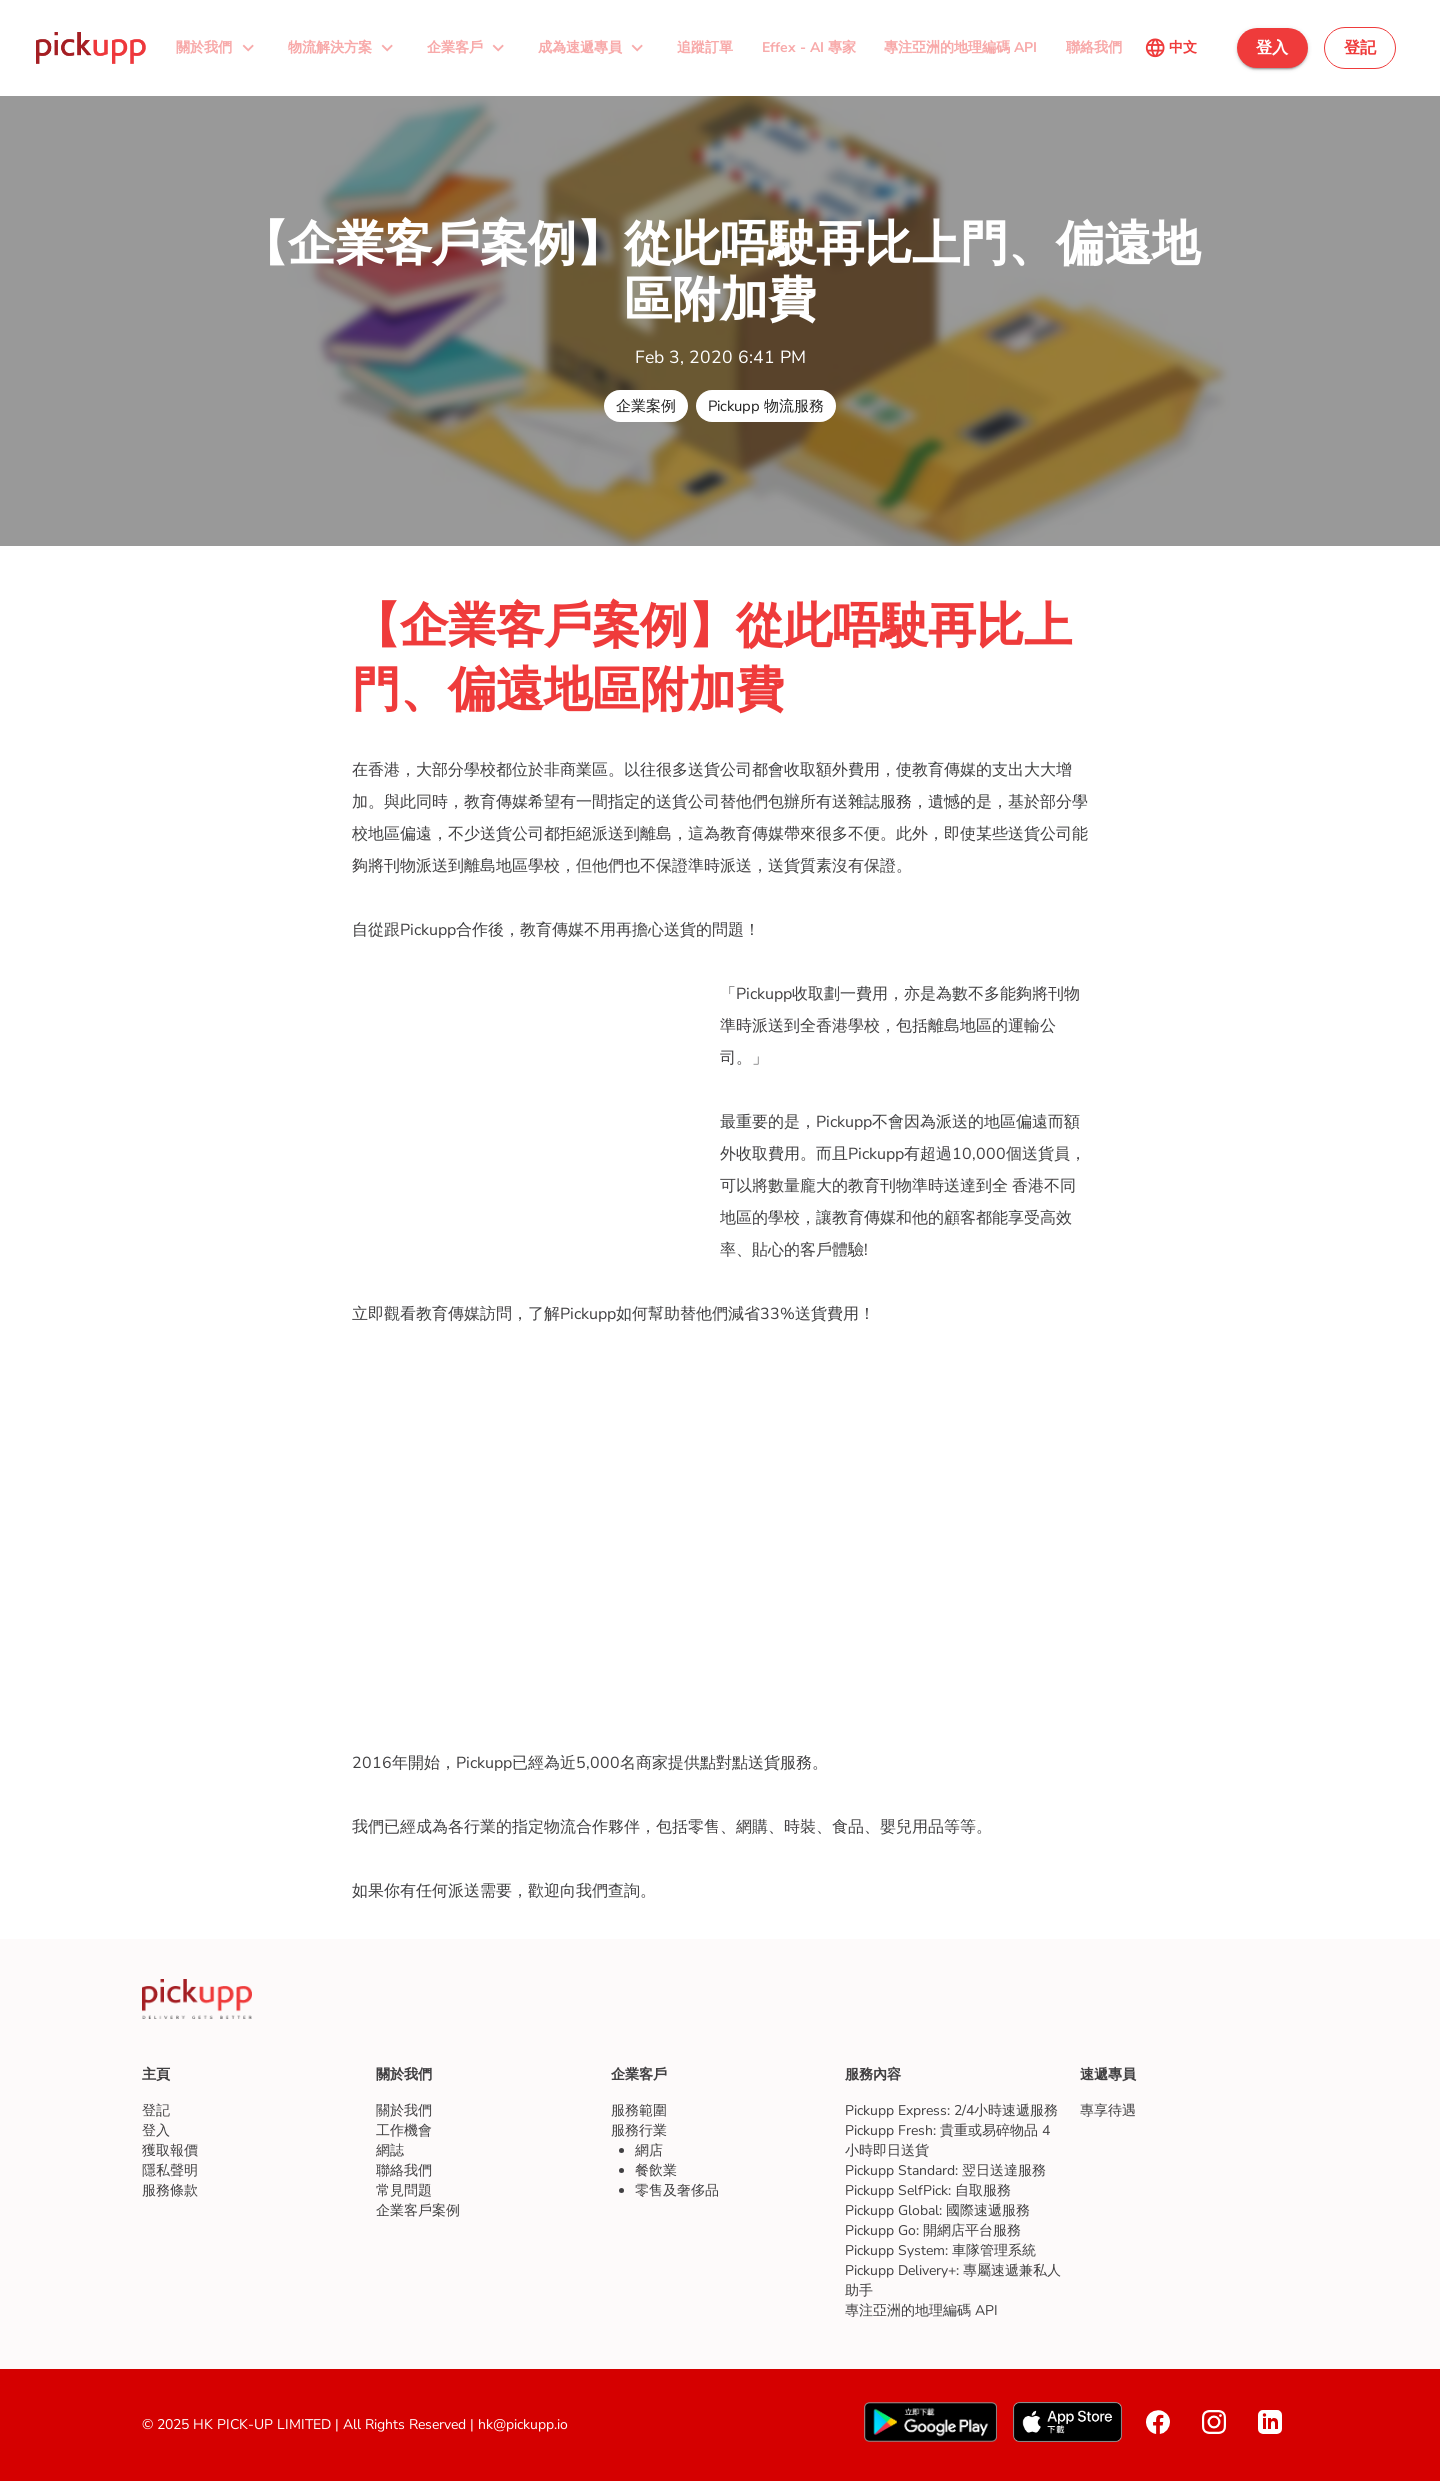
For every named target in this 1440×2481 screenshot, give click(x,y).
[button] (217, 48)
